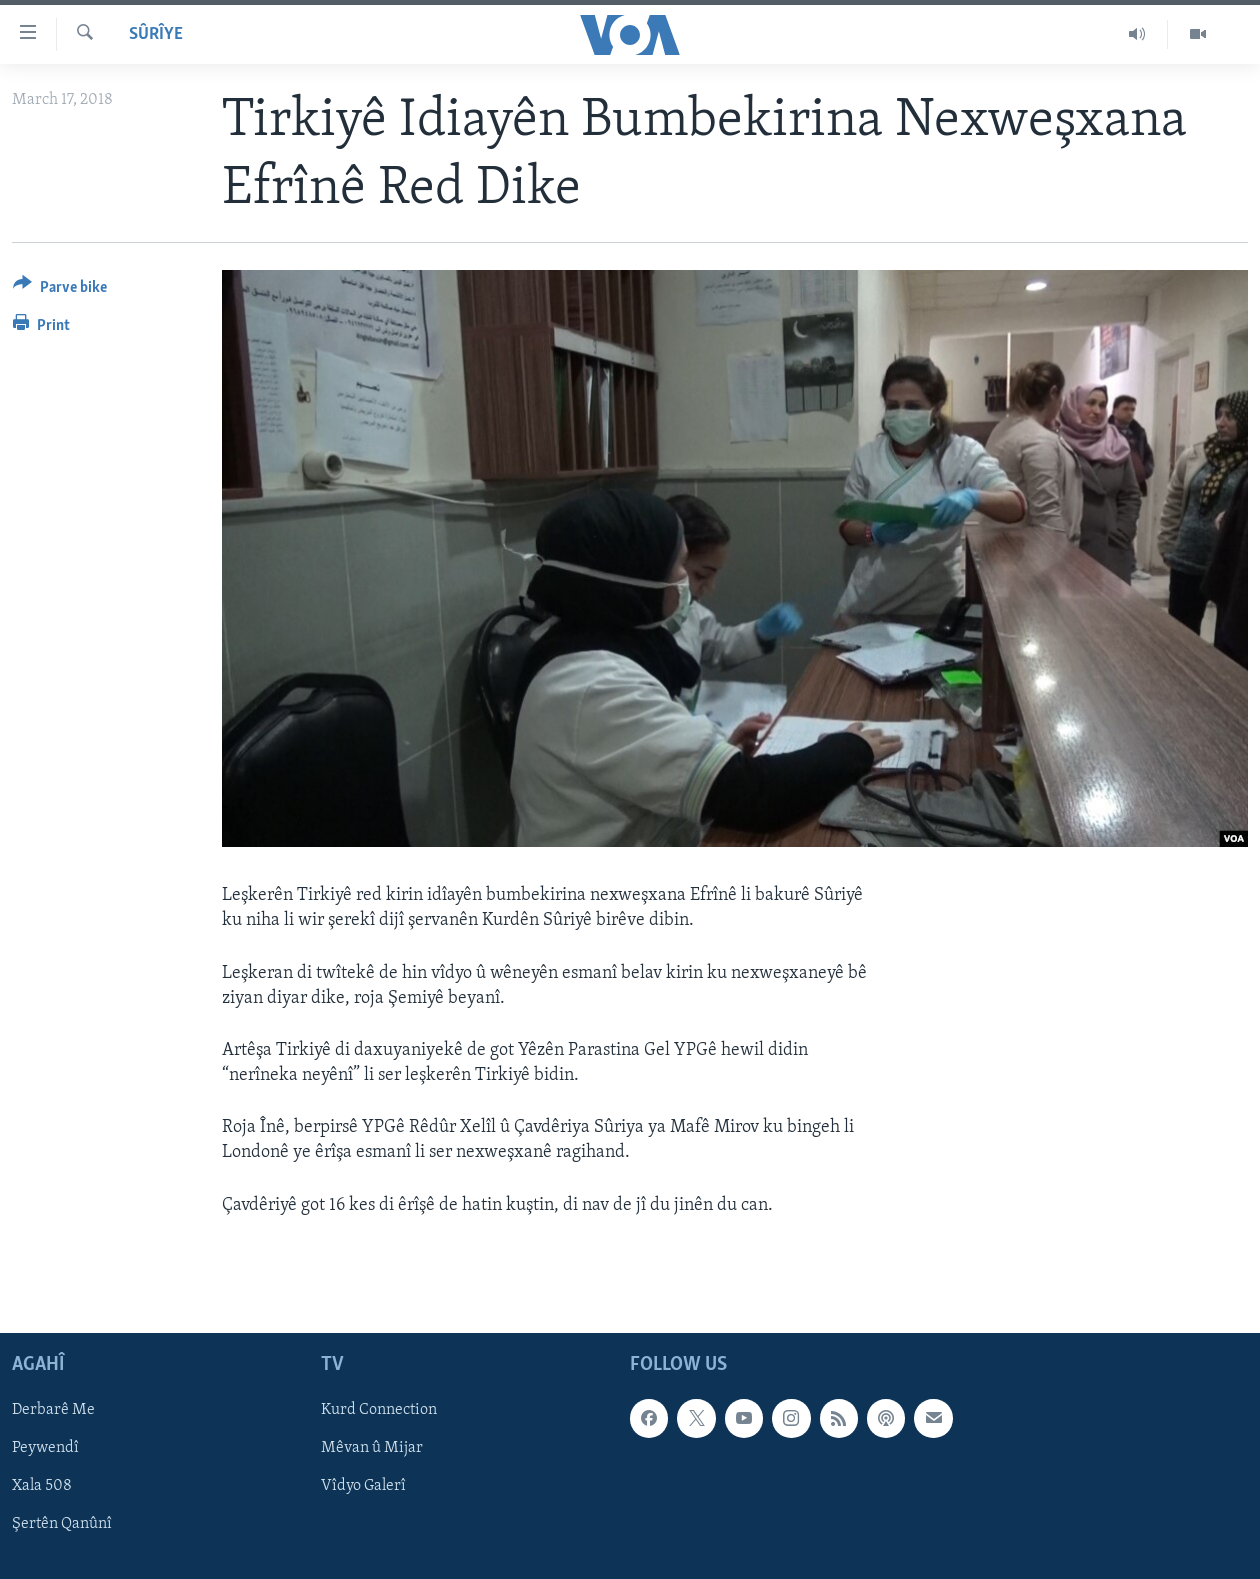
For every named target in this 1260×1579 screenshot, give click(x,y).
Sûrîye (156, 34)
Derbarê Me (53, 1410)
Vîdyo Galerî (363, 1486)
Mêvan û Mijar (372, 1448)
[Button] (60, 290)
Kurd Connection (379, 1410)
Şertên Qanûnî (62, 1524)
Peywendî (45, 1448)
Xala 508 (42, 1486)
